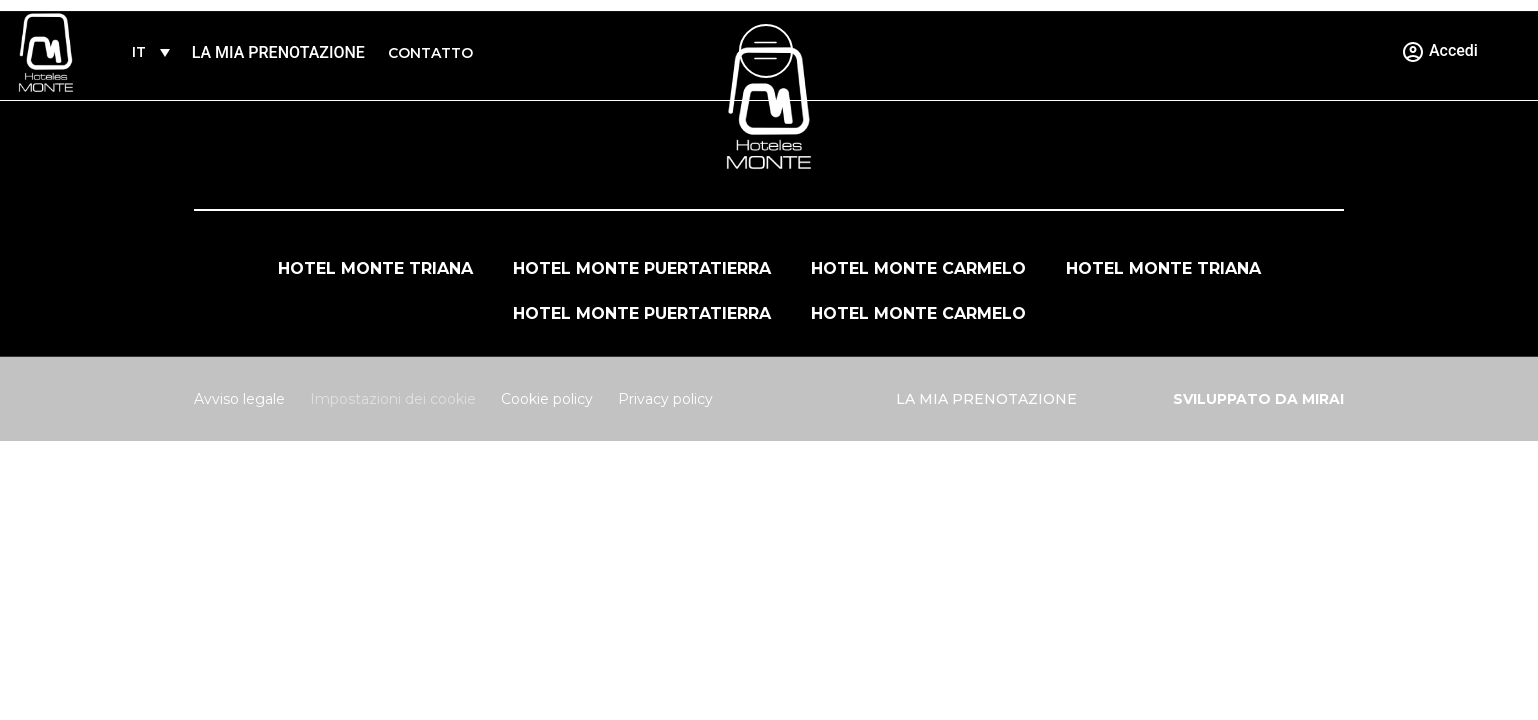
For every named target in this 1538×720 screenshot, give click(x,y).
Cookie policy (547, 399)
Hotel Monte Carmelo (918, 268)
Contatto (430, 53)
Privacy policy (665, 399)
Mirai (1323, 399)
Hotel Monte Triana (375, 268)
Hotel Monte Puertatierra (642, 268)
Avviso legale (239, 399)
